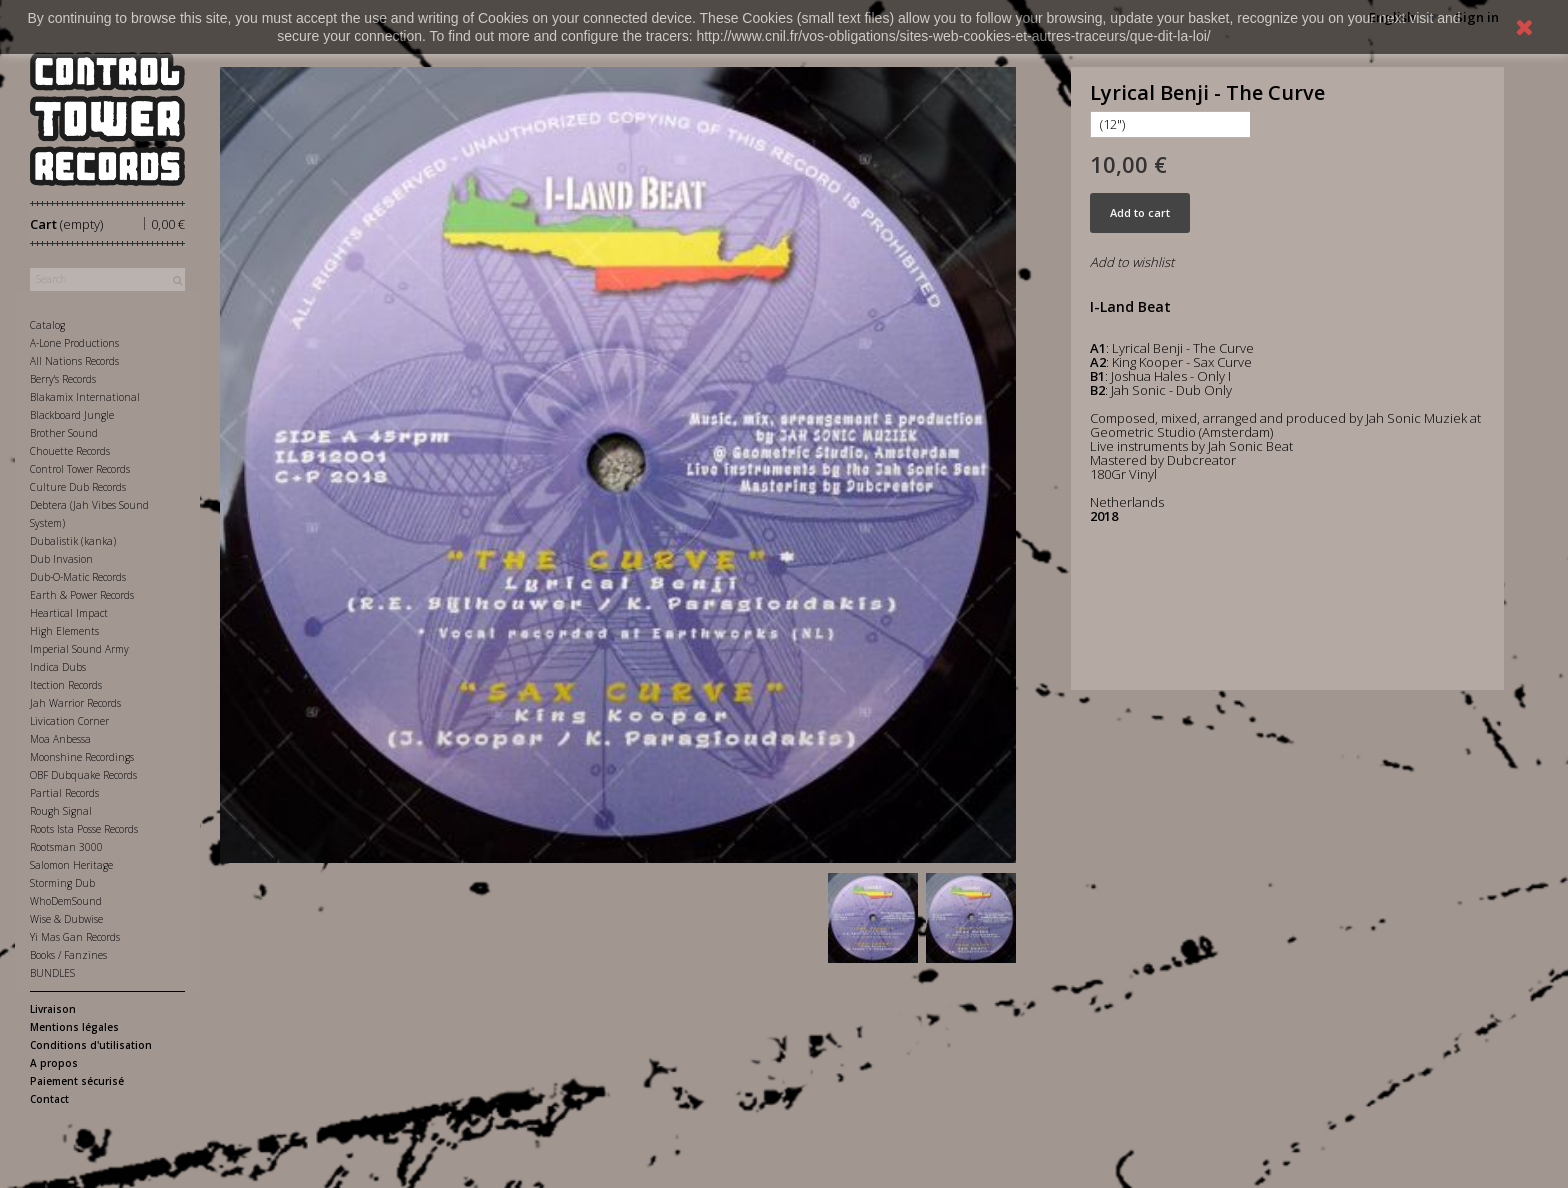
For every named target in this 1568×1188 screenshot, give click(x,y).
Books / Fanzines (68, 955)
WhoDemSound (66, 901)
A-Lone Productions (74, 343)
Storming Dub (62, 883)
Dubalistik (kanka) (73, 541)
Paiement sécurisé (77, 1081)
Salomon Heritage (71, 865)
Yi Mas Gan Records (75, 937)
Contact (49, 1099)
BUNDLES (52, 973)
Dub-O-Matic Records (78, 577)
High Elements (64, 631)
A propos (54, 1063)
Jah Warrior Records (75, 703)
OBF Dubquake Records (83, 775)
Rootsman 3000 (66, 847)
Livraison (53, 1009)
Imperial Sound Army (79, 649)
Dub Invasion (61, 559)
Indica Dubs (58, 667)
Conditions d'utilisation (91, 1045)
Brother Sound (64, 433)
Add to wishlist (1132, 262)
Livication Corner (69, 721)
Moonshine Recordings (82, 757)
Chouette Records (70, 451)
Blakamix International (85, 397)
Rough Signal (61, 811)
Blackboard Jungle (72, 415)
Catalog (47, 325)
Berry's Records (63, 379)
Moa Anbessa (60, 739)
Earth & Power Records (82, 595)
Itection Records (66, 685)
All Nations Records (74, 361)
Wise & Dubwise (66, 919)
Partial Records (64, 793)
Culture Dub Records (78, 487)
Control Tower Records (80, 469)
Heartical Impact (69, 613)
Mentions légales (74, 1027)
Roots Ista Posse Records (84, 829)
